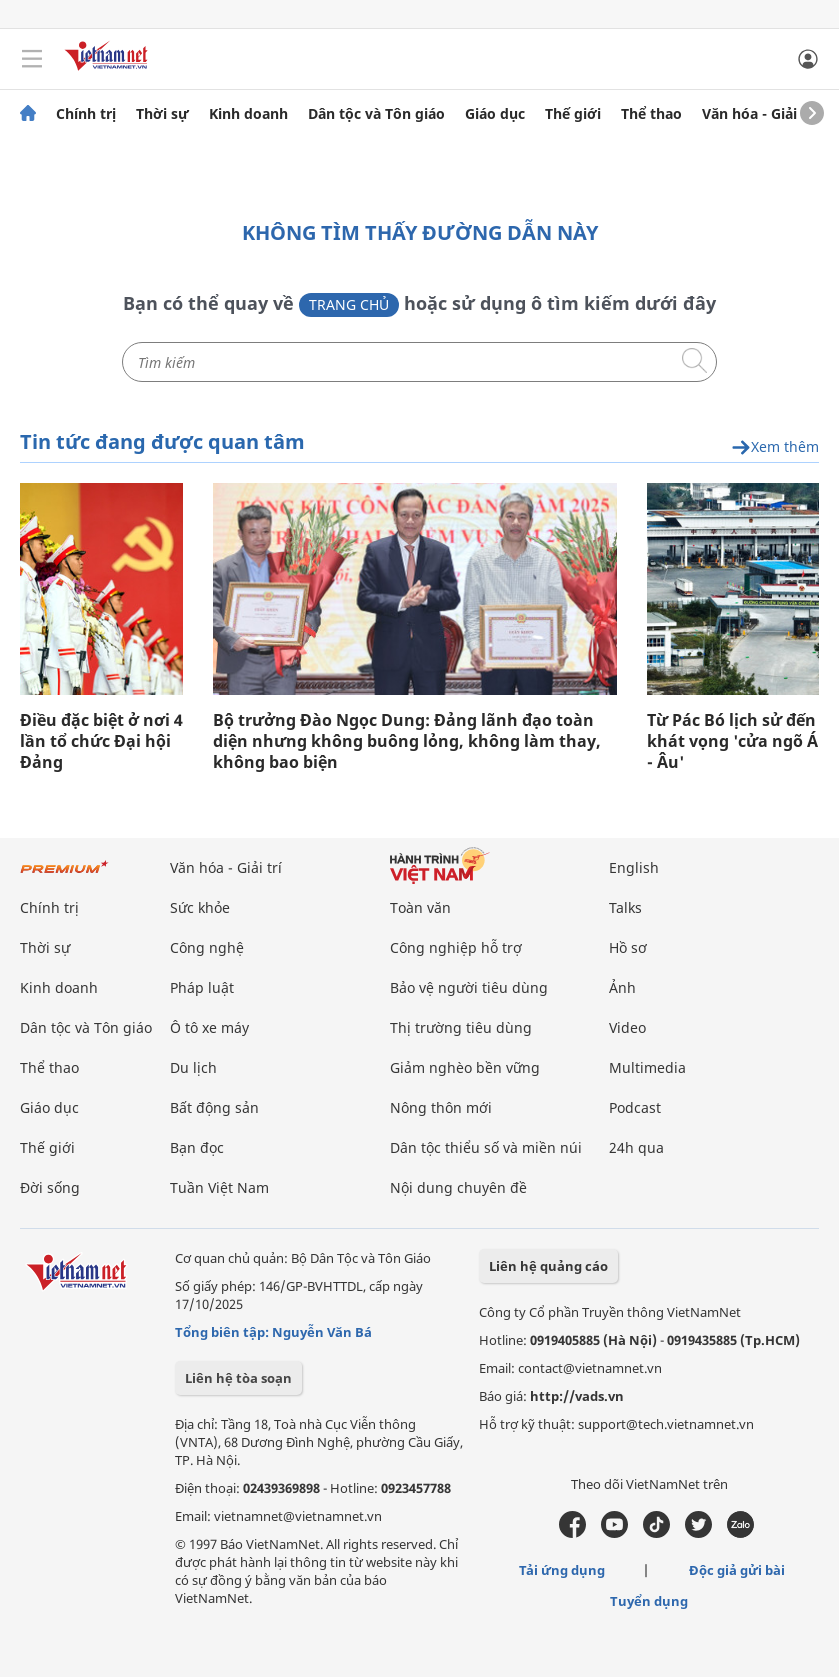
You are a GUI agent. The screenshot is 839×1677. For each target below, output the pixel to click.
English (634, 867)
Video (627, 1027)
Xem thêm (775, 447)
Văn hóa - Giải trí (759, 114)
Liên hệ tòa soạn (238, 1378)
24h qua (636, 1147)
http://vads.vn (577, 1396)
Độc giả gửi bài (737, 1570)
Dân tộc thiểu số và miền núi (486, 1147)
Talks (625, 907)
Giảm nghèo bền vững (465, 1067)
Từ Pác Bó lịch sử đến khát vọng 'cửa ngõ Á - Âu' (732, 741)
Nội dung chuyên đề (458, 1187)
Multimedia (647, 1067)
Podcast (635, 1107)
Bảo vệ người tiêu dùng (469, 987)
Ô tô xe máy (209, 1027)
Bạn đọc (197, 1147)
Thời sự (162, 114)
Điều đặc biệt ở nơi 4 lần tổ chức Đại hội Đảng (101, 741)
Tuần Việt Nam (219, 1187)
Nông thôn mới (441, 1107)
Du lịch (193, 1067)
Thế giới (573, 114)
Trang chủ (349, 304)
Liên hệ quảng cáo (548, 1266)
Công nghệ (207, 947)
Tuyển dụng (649, 1601)
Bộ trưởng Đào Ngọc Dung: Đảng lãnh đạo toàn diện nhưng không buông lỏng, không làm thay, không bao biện (407, 741)
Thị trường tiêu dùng (461, 1027)
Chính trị (86, 114)
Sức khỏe (200, 907)
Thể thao (651, 114)
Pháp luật (202, 987)
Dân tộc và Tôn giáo (376, 114)
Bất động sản (214, 1107)
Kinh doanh (248, 114)
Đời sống (50, 1187)
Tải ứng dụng (562, 1570)
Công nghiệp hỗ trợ (456, 947)
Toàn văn (420, 907)
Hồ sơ (628, 947)
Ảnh (622, 987)
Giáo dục (495, 114)
